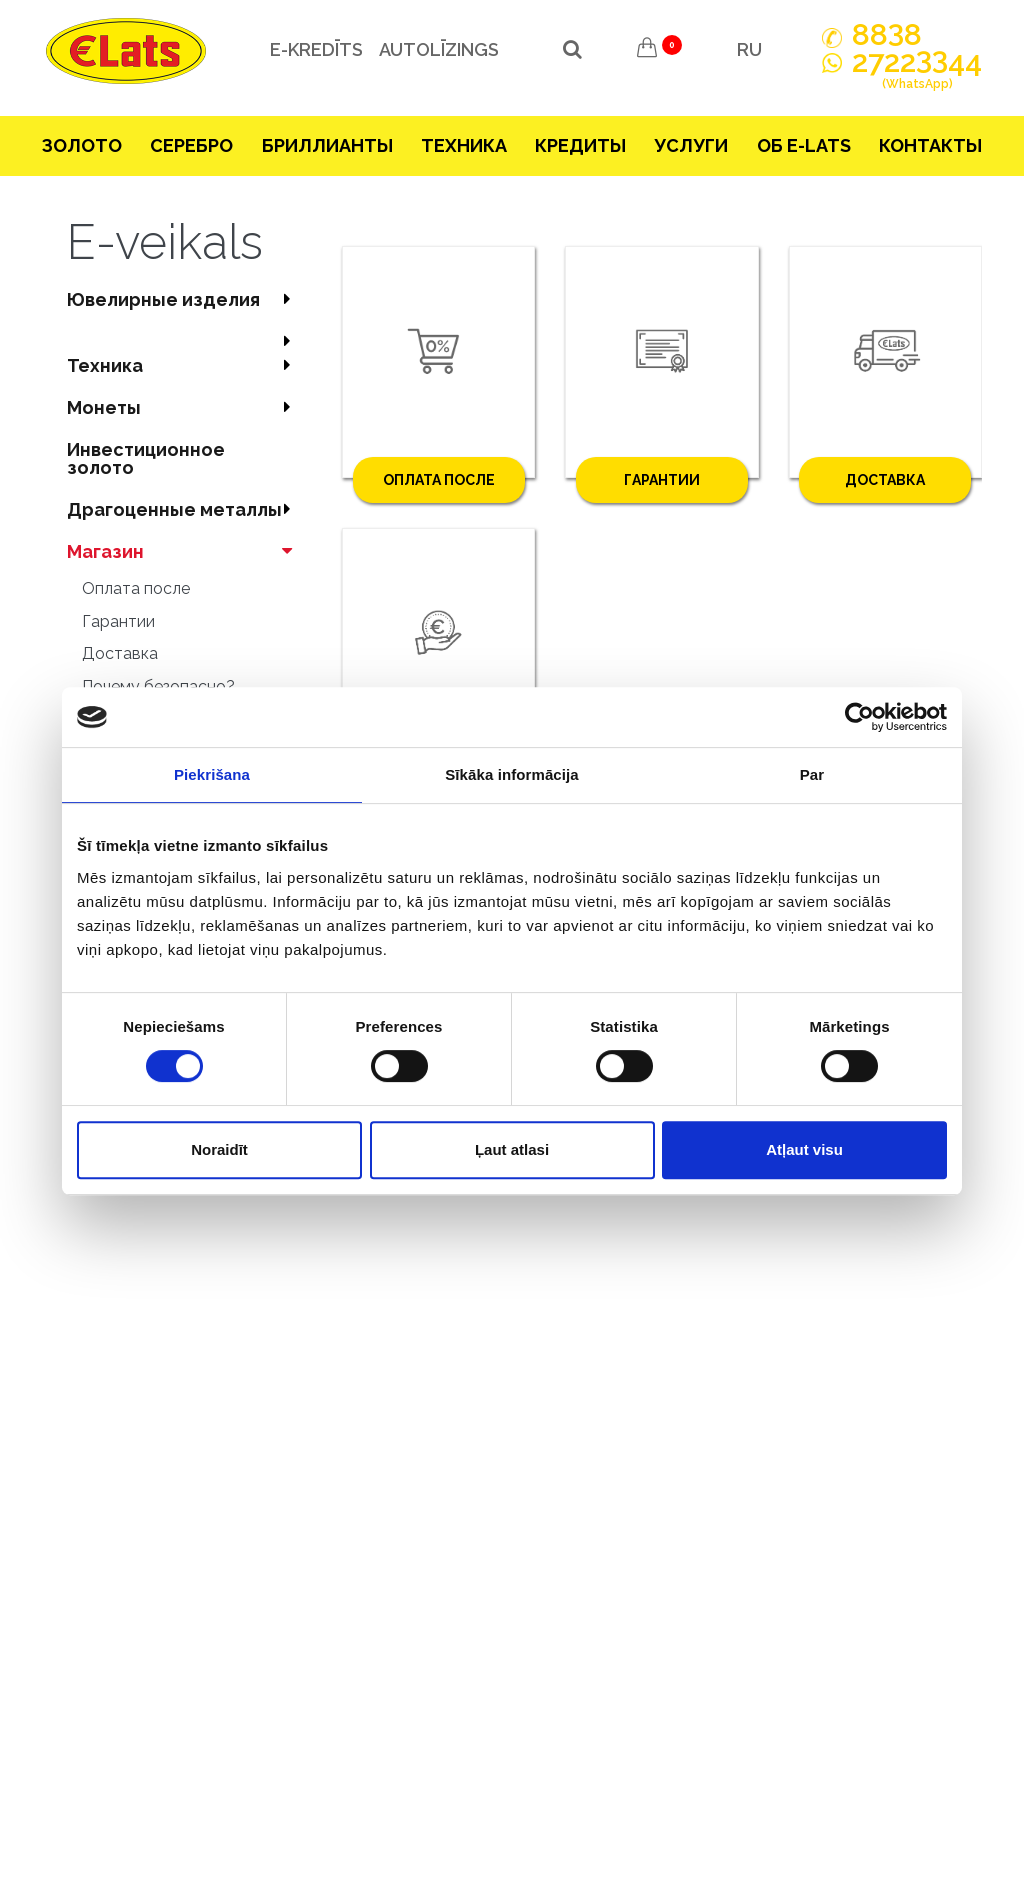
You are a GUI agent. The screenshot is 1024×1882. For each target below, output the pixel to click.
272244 (917, 73)
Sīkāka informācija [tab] (512, 774)
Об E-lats (804, 145)
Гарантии (118, 621)
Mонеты (184, 407)
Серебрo (191, 145)
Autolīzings (431, 49)
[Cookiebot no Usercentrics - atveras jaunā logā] (859, 717)
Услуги (691, 145)
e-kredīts (308, 49)
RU (749, 49)
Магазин (184, 551)
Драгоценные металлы (184, 509)
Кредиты (580, 145)
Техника (464, 145)
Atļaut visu (804, 1149)
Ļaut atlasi (512, 1149)
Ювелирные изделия (184, 299)
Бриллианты (327, 145)
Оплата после (136, 588)
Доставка (120, 653)
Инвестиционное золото (146, 458)
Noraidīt (219, 1149)
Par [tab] (812, 774)
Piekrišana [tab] (212, 774)
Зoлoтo (82, 145)
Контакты (930, 145)
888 (887, 35)
